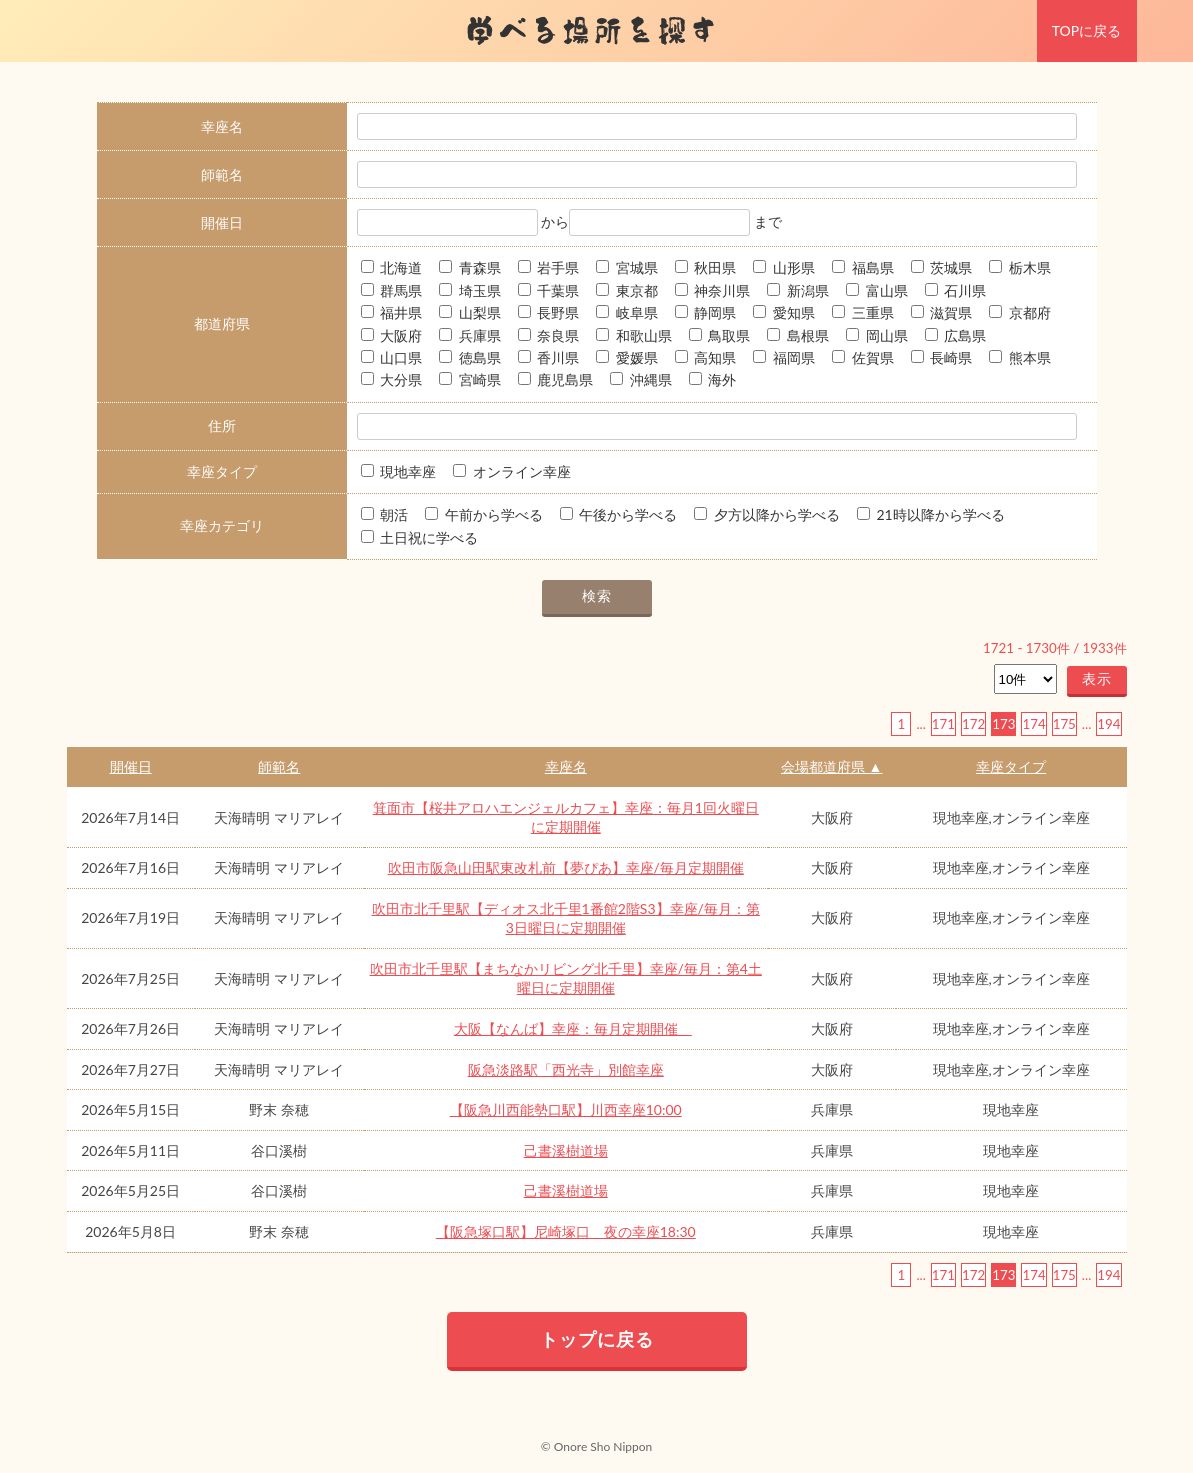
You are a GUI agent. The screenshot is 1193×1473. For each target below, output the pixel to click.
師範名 (279, 766)
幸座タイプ (1011, 766)
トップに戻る (597, 1339)
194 (1108, 724)
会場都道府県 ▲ (831, 766)
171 (943, 724)
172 (973, 724)
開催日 (131, 766)
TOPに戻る (1086, 30)
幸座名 (566, 766)
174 (1033, 724)
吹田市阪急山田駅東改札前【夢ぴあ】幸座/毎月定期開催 (566, 867)
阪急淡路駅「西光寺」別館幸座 (566, 1069)
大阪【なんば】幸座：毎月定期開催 (573, 1028)
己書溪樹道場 (566, 1150)
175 (1064, 724)
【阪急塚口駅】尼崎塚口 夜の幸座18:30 (566, 1231)
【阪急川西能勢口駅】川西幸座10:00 (566, 1109)
